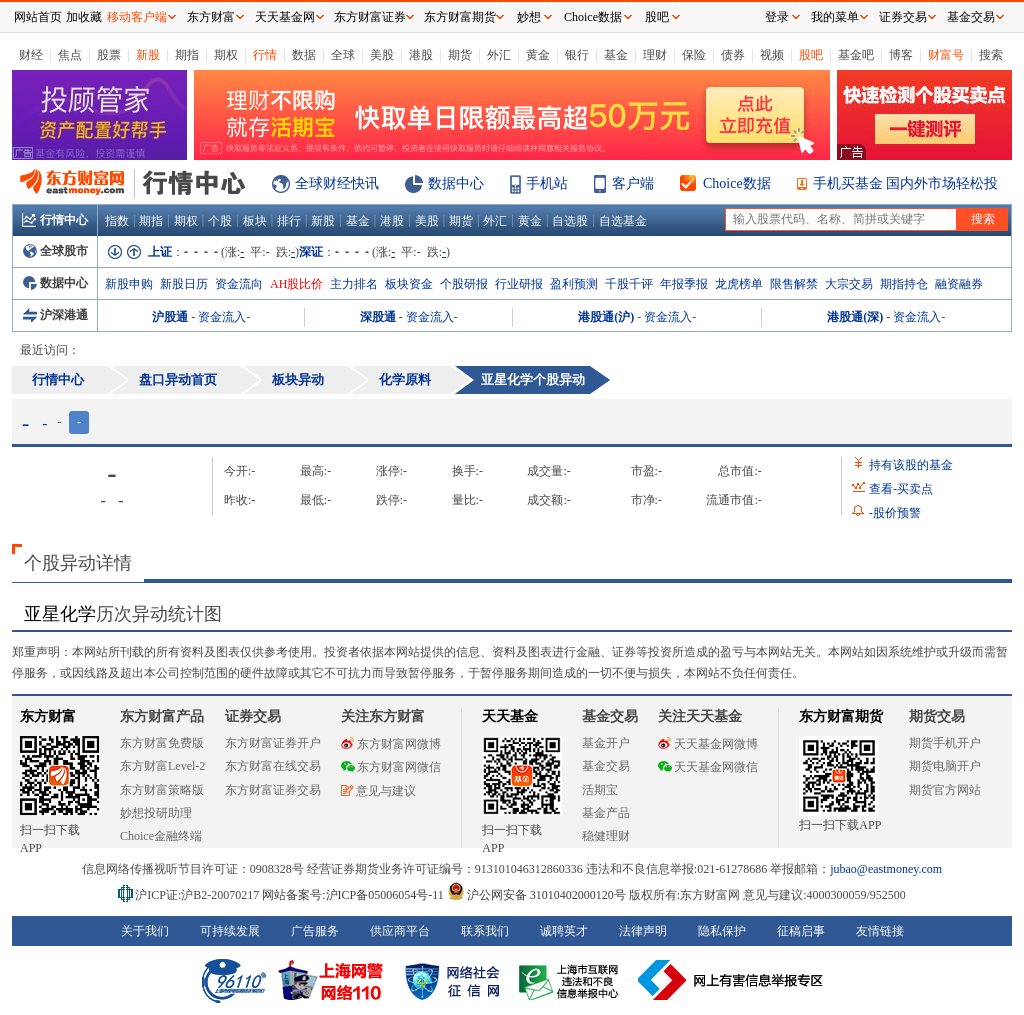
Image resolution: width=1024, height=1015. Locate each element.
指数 (117, 221)
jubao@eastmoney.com (886, 869)
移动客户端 (137, 17)
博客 (901, 55)
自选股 (570, 221)
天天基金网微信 (708, 767)
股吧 (811, 55)
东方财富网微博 (391, 744)
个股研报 (464, 284)
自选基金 (623, 221)
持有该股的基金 (911, 465)
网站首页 (38, 17)
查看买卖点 (901, 489)
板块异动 (298, 379)
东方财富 (48, 716)
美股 (382, 55)
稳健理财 (606, 836)
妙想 (529, 17)
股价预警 (895, 513)
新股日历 (184, 284)
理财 (655, 55)
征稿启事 (801, 931)
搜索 (991, 55)
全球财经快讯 (337, 183)
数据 (304, 55)
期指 (187, 55)
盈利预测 (574, 284)
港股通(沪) (606, 317)
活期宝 (600, 790)
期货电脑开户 (945, 766)
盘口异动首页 (178, 379)
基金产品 (606, 813)
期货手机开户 (945, 743)
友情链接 (880, 931)
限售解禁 (794, 284)
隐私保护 (722, 931)
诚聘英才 (564, 931)
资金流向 (239, 284)
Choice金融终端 (161, 836)
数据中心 (456, 183)
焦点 (70, 55)
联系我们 (485, 931)
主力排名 (354, 284)
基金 (616, 55)
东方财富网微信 (391, 767)
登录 (777, 17)
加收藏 (84, 17)
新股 (148, 55)
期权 (226, 55)
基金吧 (856, 55)
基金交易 (606, 766)
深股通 (378, 317)
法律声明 (643, 931)
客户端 (633, 183)
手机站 (547, 183)
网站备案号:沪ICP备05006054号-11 (354, 895)
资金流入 (222, 317)
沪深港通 (55, 315)
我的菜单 (835, 17)
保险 (694, 55)
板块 (255, 221)
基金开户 (606, 743)
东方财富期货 (841, 716)
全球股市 (55, 251)
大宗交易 (849, 284)
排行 (289, 221)
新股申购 (129, 284)
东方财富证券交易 (273, 790)
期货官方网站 (945, 790)
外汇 (499, 55)
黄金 (538, 55)
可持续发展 (230, 931)
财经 (31, 55)
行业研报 (519, 284)
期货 (460, 55)
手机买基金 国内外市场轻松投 (906, 183)
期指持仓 (904, 284)
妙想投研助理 (156, 813)
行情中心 (55, 220)
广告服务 (315, 931)
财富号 (946, 55)
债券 (733, 55)
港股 (421, 55)
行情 (265, 55)
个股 (220, 221)
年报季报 (684, 284)
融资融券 (959, 284)
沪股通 (170, 317)
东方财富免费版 (162, 743)
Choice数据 (737, 183)
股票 (109, 55)
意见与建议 (378, 791)
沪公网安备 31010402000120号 (536, 895)
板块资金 (409, 284)
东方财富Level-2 (162, 766)
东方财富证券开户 (273, 743)
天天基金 (510, 716)
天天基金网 (285, 17)
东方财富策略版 (162, 790)
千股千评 (629, 284)
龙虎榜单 (739, 284)
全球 (343, 55)
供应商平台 (400, 931)
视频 (772, 55)
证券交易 (903, 17)
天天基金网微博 (708, 744)
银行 (577, 55)
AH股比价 (296, 284)
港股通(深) (855, 317)
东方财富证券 (370, 17)
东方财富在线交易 (273, 766)
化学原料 (405, 379)
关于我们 (145, 931)
